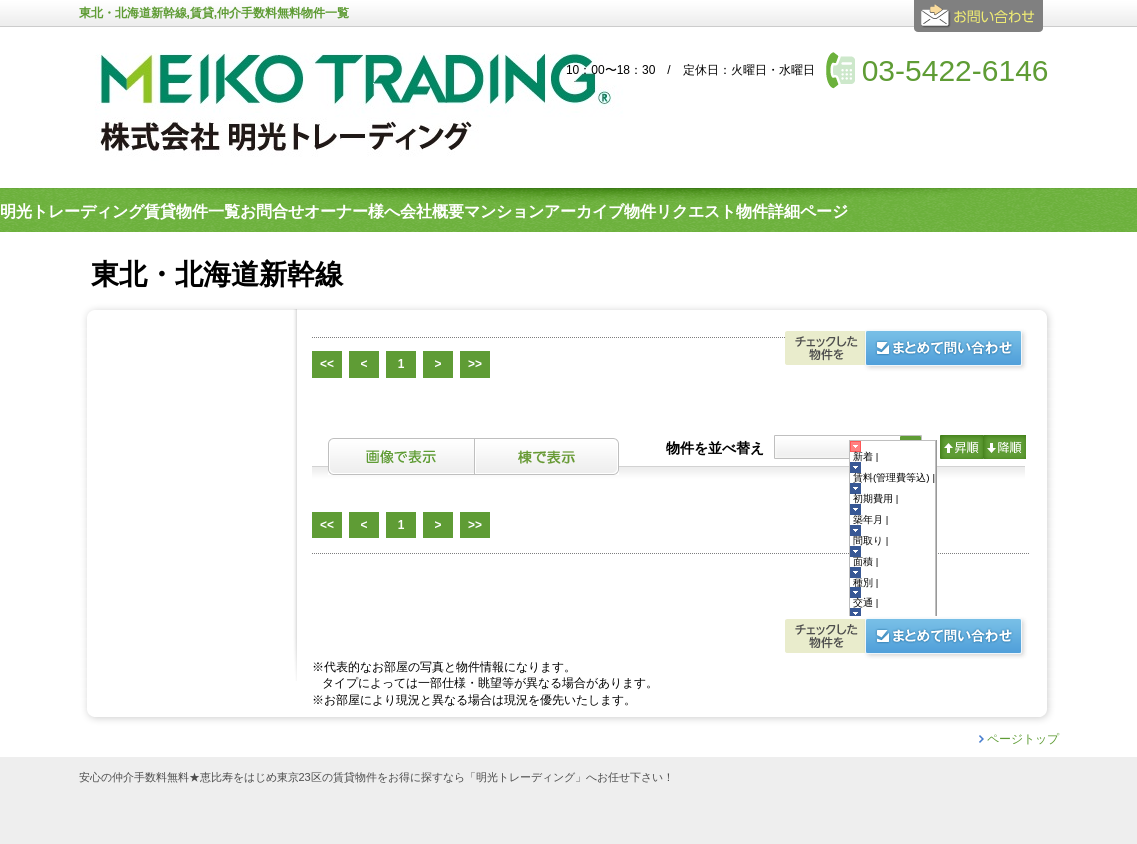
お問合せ (981, 24)
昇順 (961, 447)
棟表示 (547, 456)
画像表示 (401, 456)
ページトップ (1023, 739)
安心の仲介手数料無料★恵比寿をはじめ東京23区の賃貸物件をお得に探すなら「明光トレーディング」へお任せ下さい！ (376, 777)
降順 (1004, 447)
